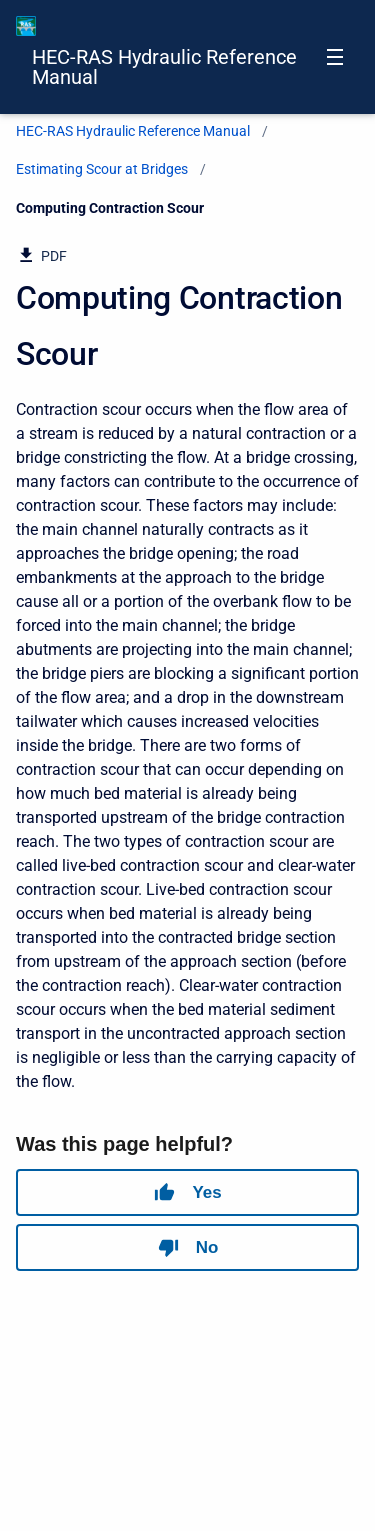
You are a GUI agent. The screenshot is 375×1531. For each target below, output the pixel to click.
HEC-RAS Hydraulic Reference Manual (164, 67)
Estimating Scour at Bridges (102, 169)
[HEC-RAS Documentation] (26, 26)
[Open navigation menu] (335, 57)
